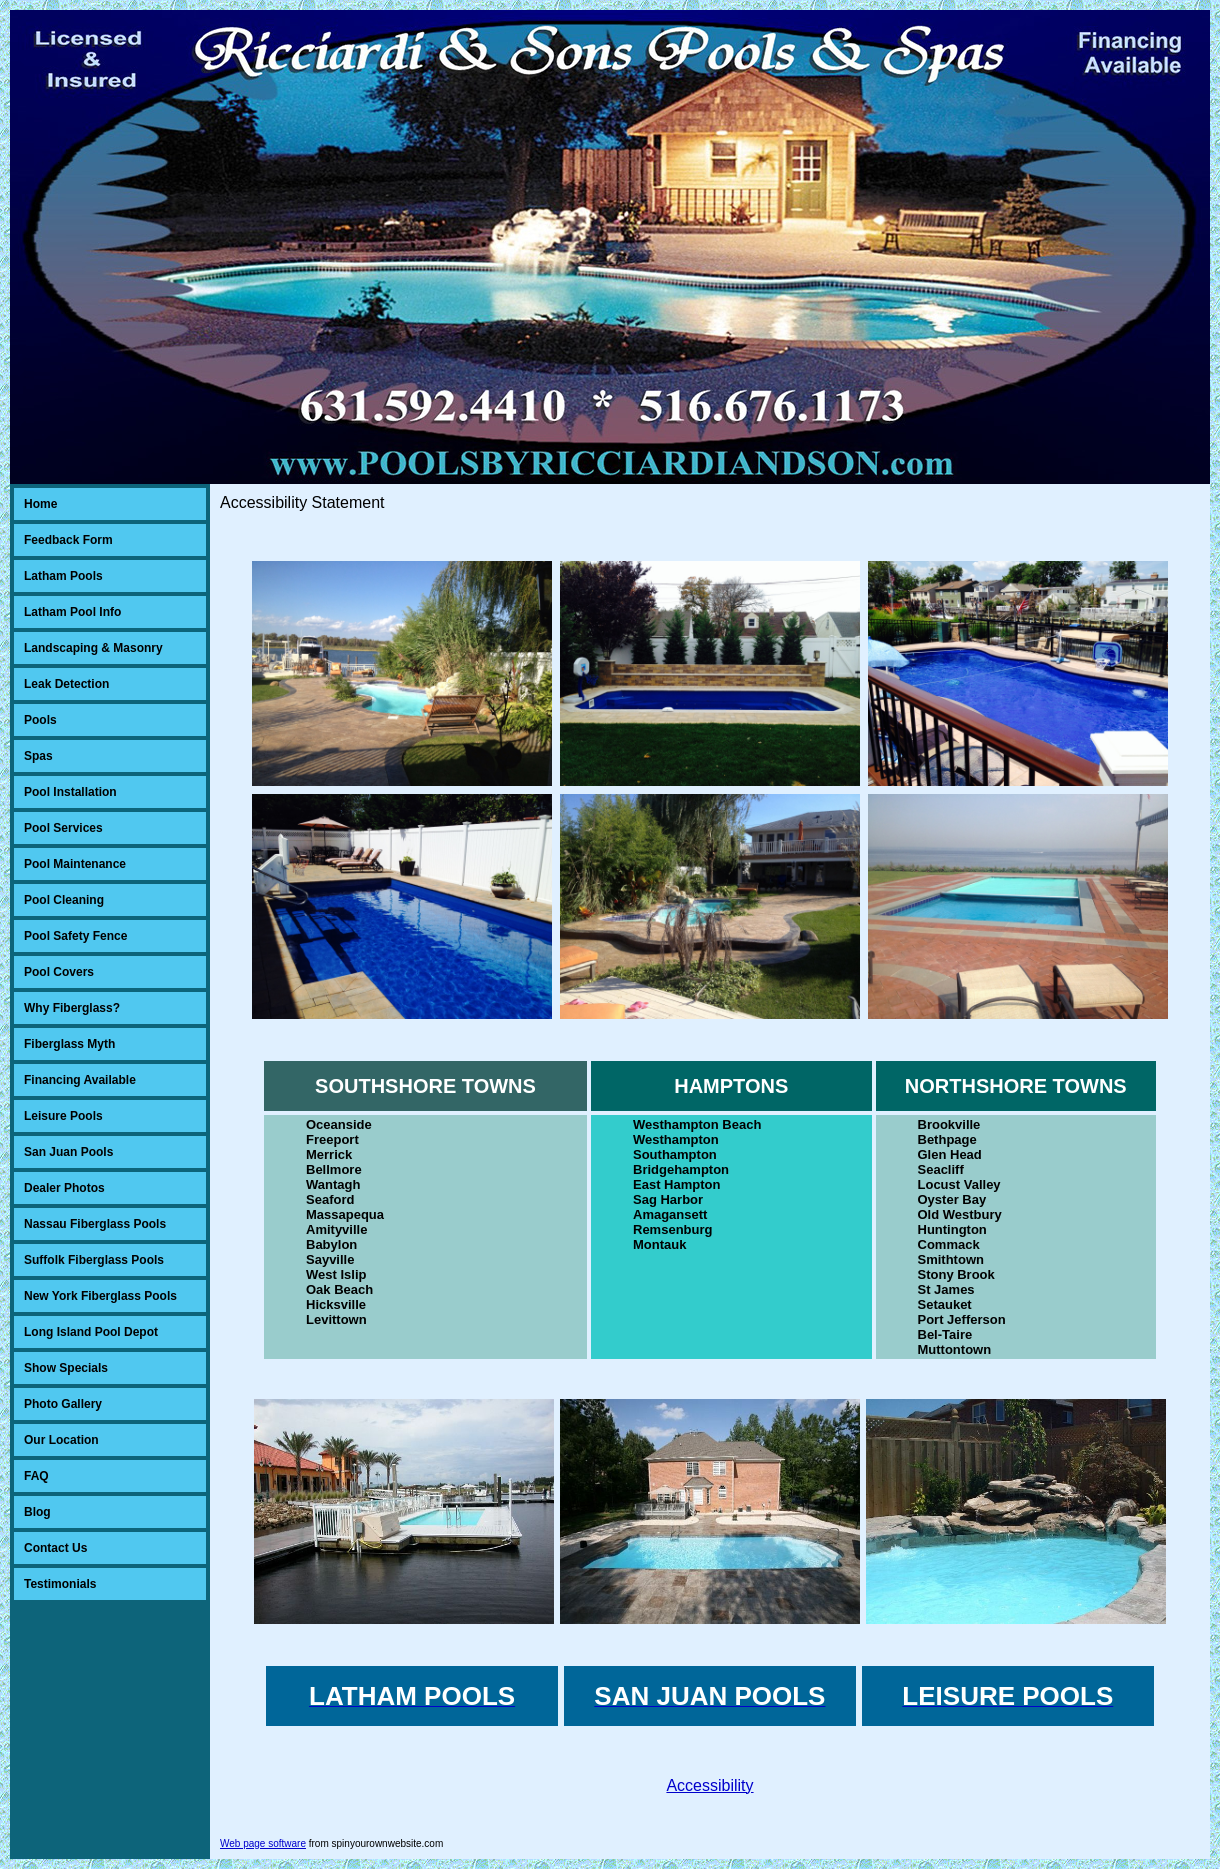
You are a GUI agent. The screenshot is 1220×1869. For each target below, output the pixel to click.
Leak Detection (66, 684)
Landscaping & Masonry (93, 648)
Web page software (263, 1843)
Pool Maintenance (75, 864)
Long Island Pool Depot (91, 1332)
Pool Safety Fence (75, 936)
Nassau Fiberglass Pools (95, 1224)
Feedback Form (68, 540)
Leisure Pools (63, 1116)
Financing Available (80, 1080)
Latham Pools (63, 576)
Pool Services (63, 828)
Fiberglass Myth (69, 1044)
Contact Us (55, 1548)
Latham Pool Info (72, 612)
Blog (37, 1512)
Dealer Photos (64, 1188)
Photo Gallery (63, 1404)
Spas (38, 756)
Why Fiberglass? (72, 1008)
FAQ (36, 1476)
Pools (40, 720)
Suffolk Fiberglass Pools (94, 1260)
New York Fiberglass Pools (100, 1296)
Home (40, 504)
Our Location (61, 1440)
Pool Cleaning (64, 900)
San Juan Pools (68, 1152)
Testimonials (60, 1584)
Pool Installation (70, 792)
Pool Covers (59, 972)
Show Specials (66, 1368)
